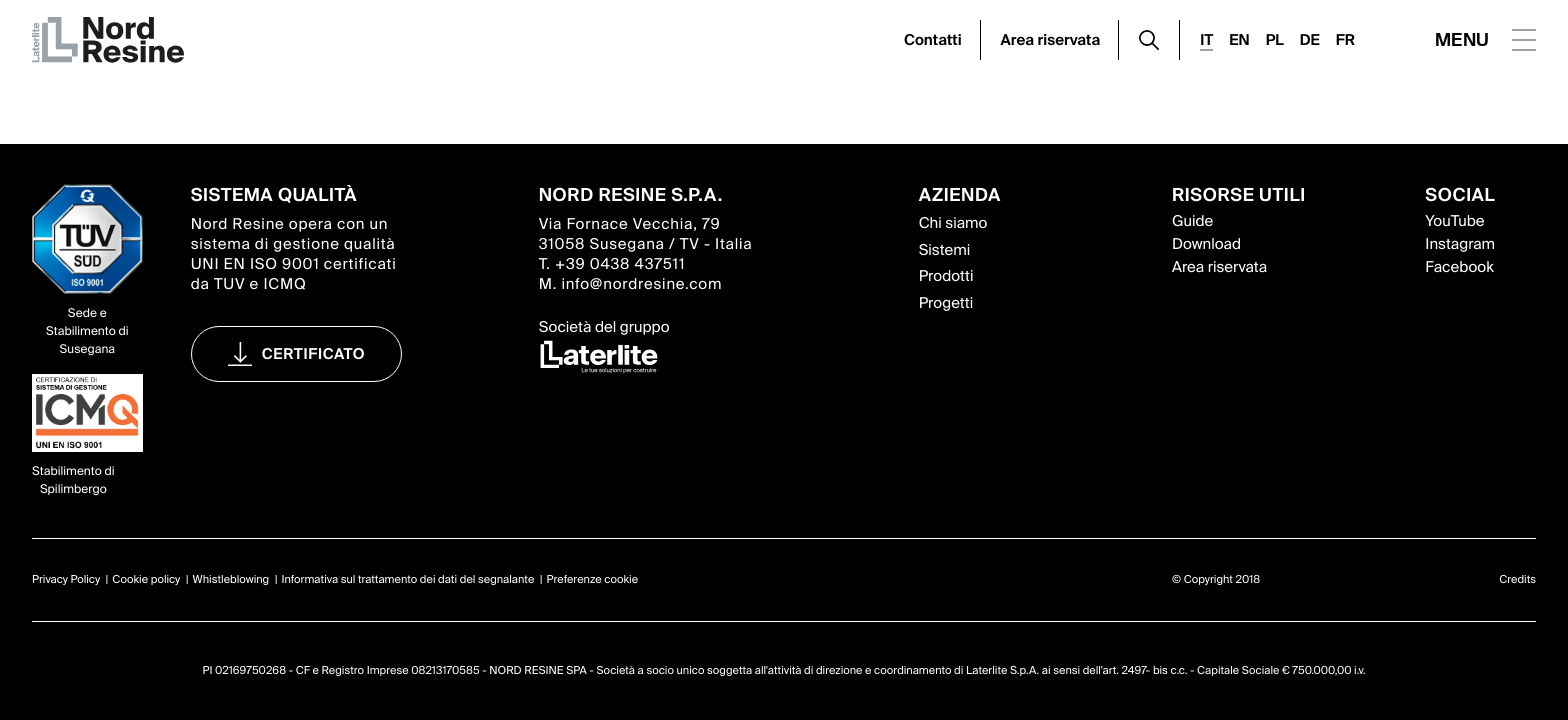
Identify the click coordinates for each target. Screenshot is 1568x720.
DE (1310, 40)
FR (1345, 40)
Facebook (1459, 267)
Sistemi (945, 250)
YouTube (1454, 221)
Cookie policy (146, 580)
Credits (1517, 580)
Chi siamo (953, 223)
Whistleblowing (231, 580)
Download (1206, 244)
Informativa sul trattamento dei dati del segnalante (407, 580)
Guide (1192, 221)
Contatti (933, 40)
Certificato (314, 354)
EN (1239, 40)
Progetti (946, 303)
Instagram (1460, 244)
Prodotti (946, 276)
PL (1275, 40)
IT (1206, 40)
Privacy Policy (66, 580)
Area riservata (1051, 40)
